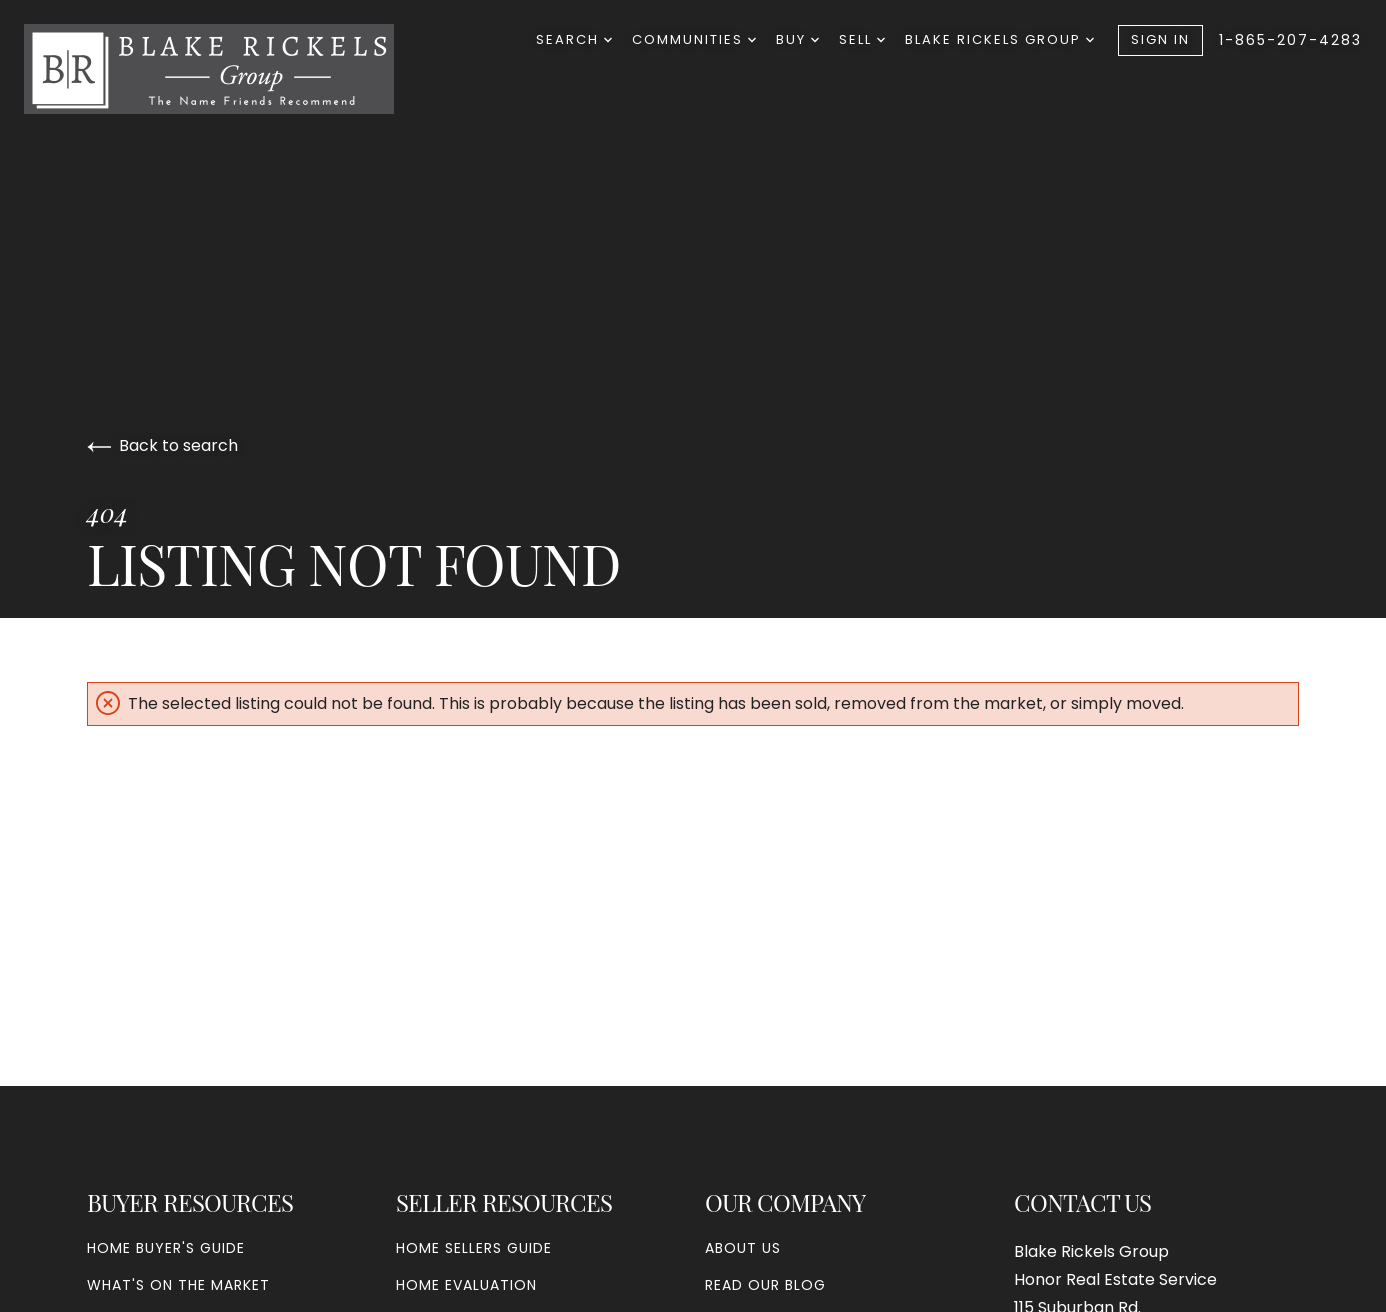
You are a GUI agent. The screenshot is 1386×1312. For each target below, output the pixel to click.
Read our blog (765, 1285)
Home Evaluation (466, 1285)
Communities (694, 39)
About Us (743, 1248)
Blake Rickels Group (999, 39)
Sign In (1160, 39)
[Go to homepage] (229, 69)
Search (574, 39)
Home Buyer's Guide (166, 1248)
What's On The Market (178, 1285)
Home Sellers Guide (474, 1248)
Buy (797, 39)
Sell (862, 39)
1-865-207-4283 (1290, 40)
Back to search (162, 445)
